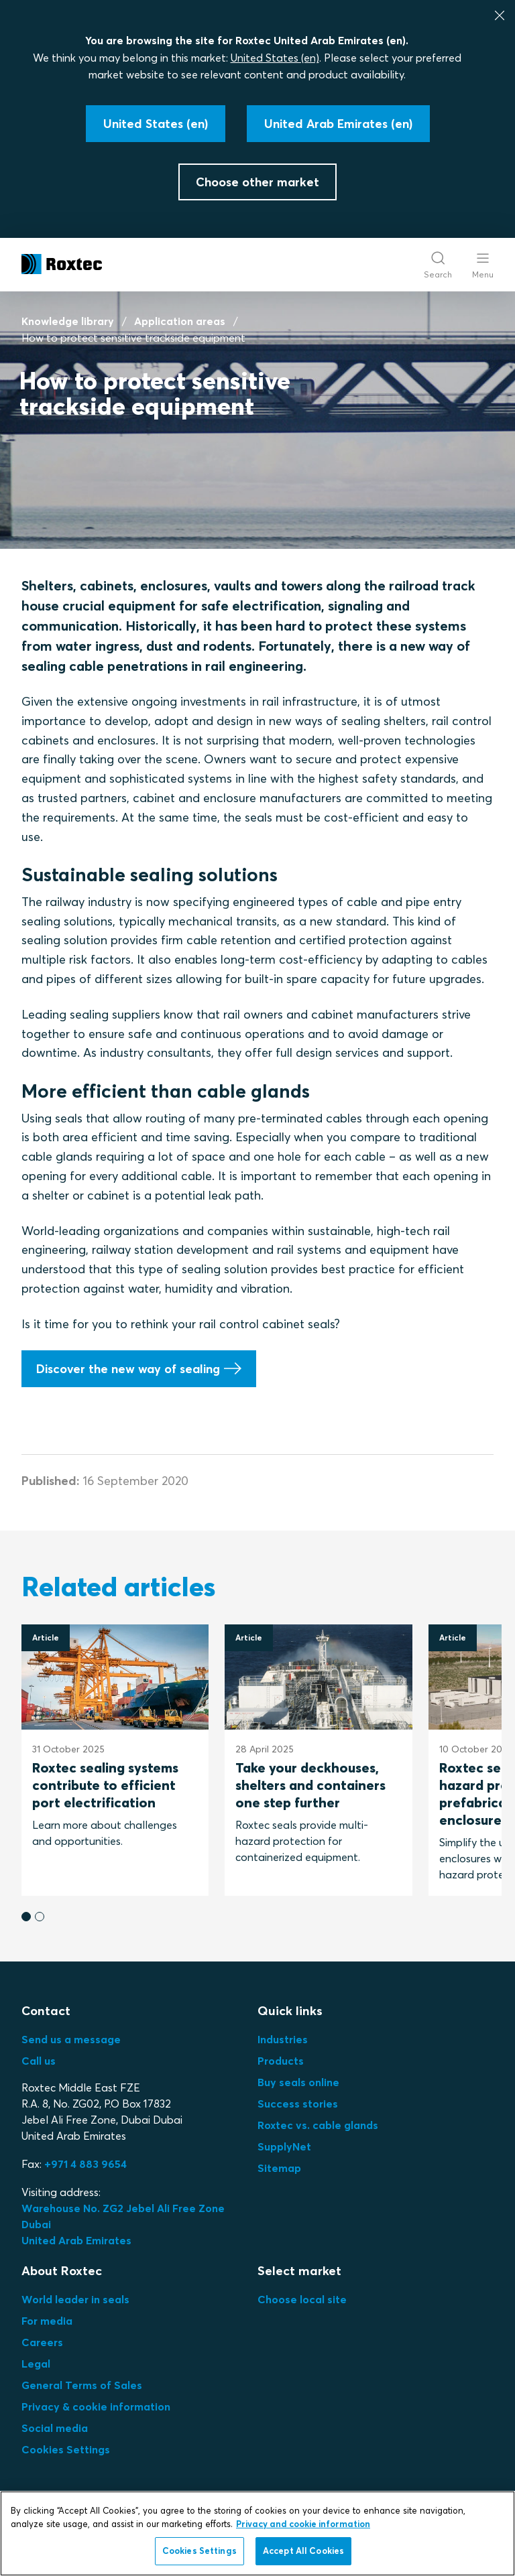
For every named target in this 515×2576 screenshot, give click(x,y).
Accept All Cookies (303, 2550)
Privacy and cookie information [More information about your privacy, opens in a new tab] (303, 2523)
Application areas (179, 321)
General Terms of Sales (81, 2385)
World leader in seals (75, 2299)
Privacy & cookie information (95, 2406)
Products (281, 2060)
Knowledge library (67, 321)
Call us (38, 2060)
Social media (54, 2428)
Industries (283, 2039)
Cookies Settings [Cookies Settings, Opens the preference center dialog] (199, 2550)
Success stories (298, 2103)
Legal (35, 2363)
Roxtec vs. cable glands (318, 2125)
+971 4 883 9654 (85, 2164)
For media (46, 2320)
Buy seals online (298, 2082)
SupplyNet (284, 2146)
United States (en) (275, 57)
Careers (42, 2342)
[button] (26, 1916)
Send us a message (71, 2039)
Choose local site (302, 2299)
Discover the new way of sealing (128, 1368)
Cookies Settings (65, 2449)
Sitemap (279, 2168)
